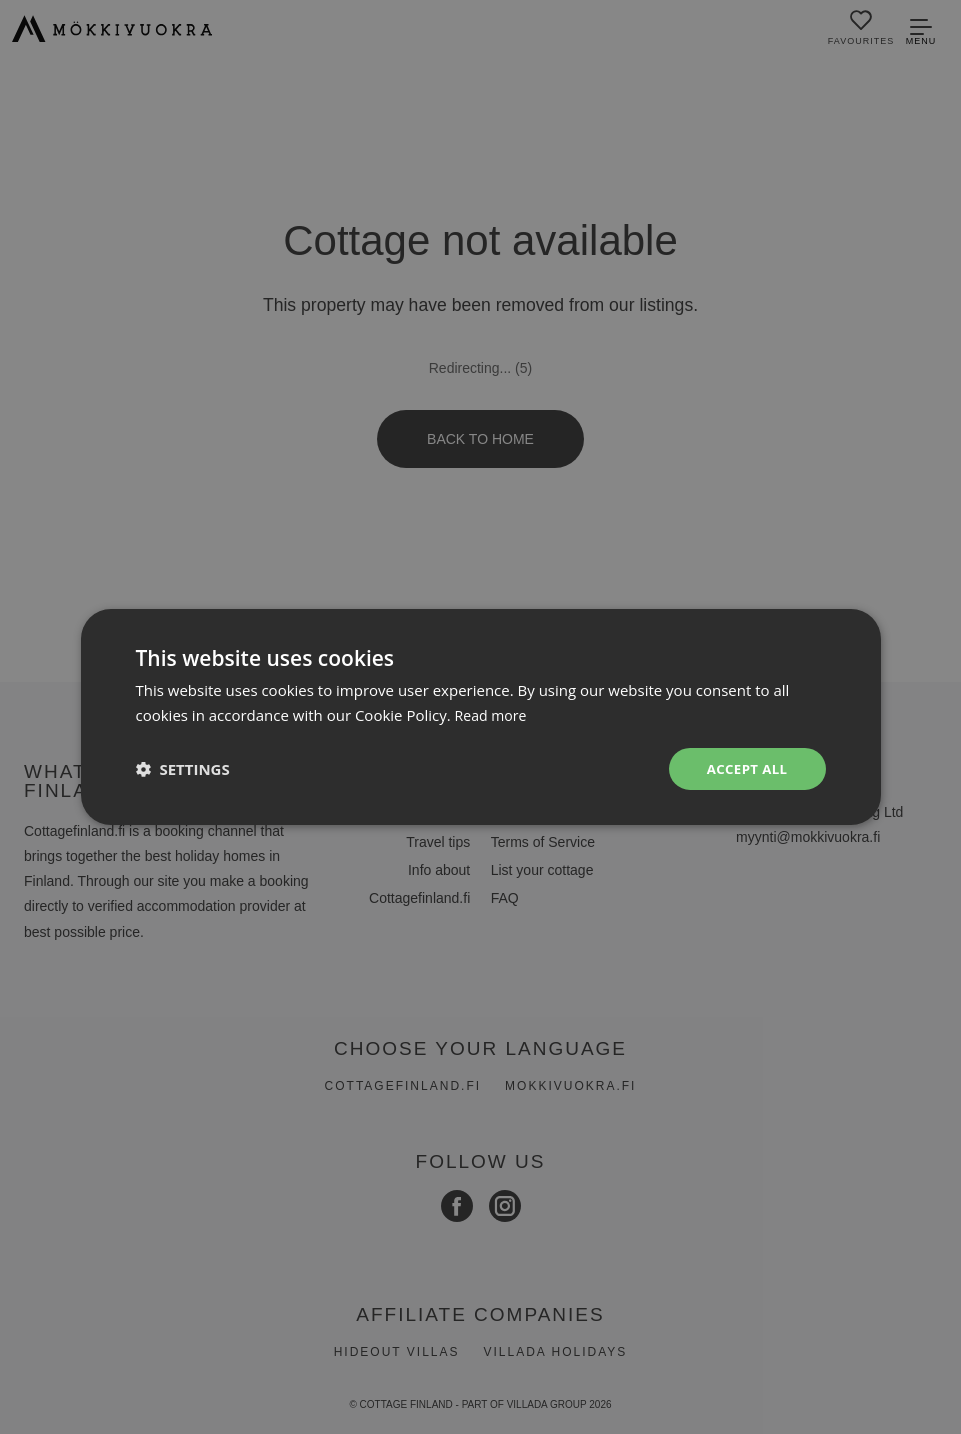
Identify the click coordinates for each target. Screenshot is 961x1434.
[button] (183, 769)
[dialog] (480, 717)
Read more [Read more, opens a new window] (493, 714)
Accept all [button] (744, 768)
